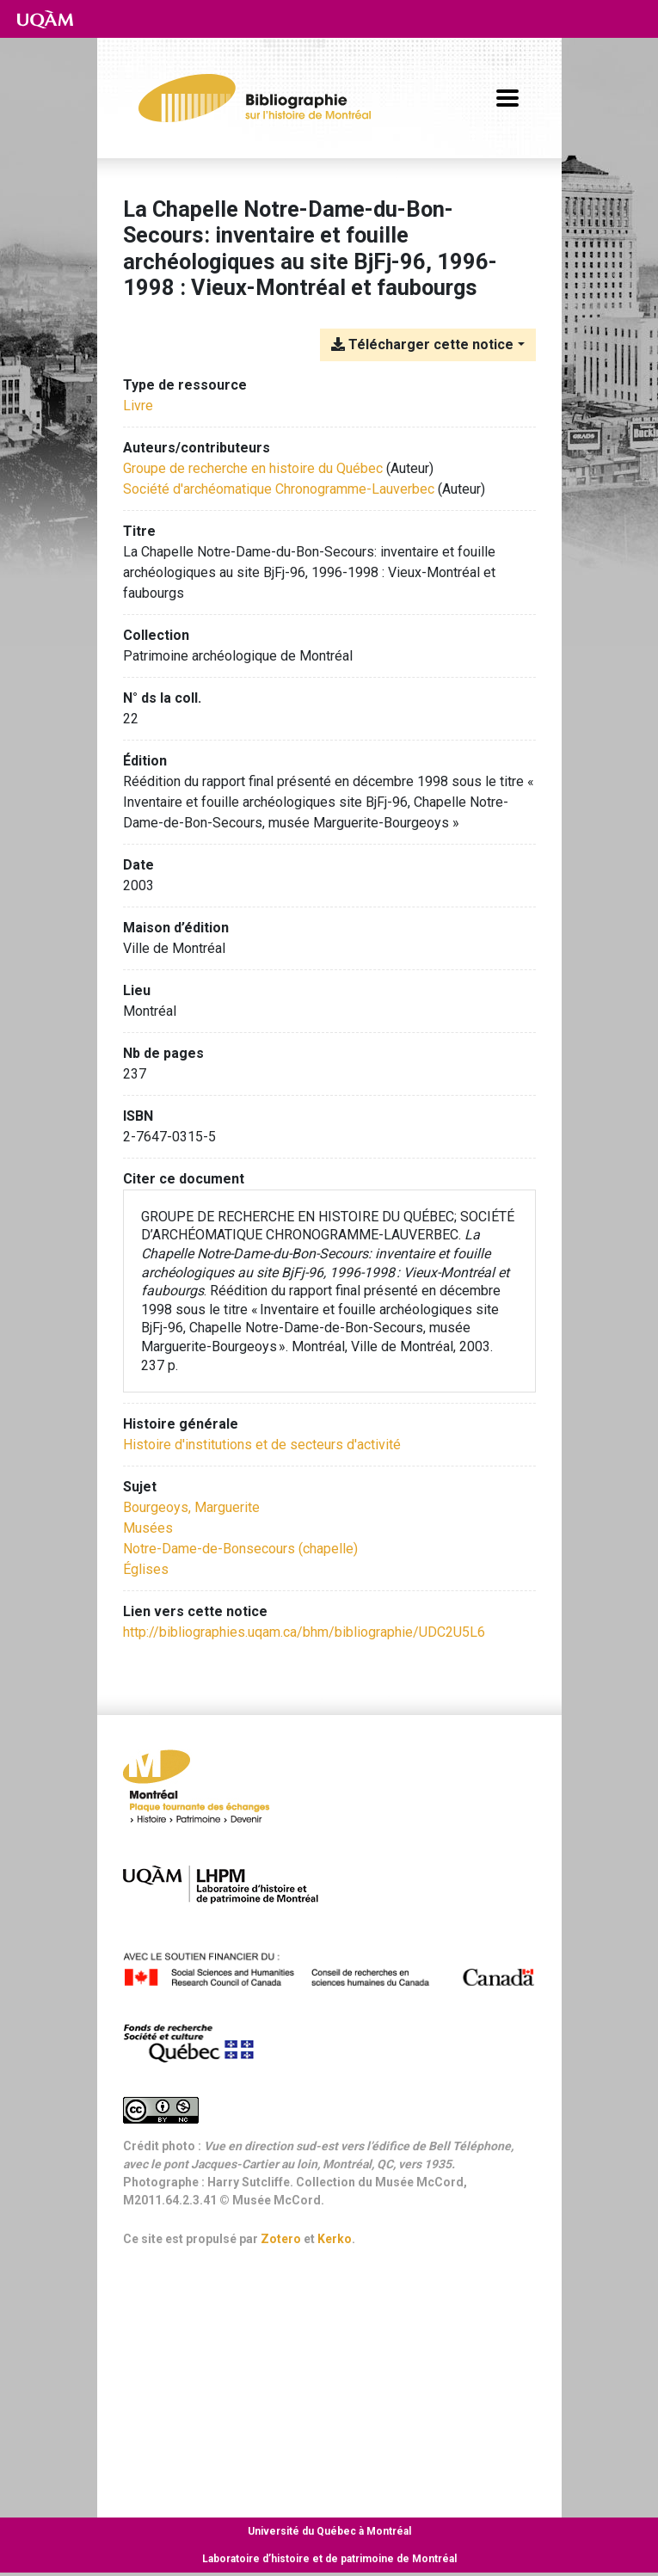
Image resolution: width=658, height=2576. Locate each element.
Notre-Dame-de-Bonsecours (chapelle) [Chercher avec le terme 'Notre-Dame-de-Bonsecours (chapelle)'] (240, 1548)
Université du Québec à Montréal (329, 2531)
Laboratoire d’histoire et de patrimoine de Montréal (329, 2559)
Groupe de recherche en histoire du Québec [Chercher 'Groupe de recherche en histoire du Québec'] (253, 468)
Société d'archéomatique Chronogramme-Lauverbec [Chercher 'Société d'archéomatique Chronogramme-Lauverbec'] (278, 489)
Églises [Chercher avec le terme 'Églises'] (146, 1569)
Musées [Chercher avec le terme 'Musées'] (148, 1528)
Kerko (334, 2239)
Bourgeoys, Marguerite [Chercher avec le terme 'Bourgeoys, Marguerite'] (191, 1507)
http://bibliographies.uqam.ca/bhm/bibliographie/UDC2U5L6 (304, 1632)
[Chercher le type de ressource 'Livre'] (138, 405)
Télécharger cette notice (422, 344)
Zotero (281, 2239)
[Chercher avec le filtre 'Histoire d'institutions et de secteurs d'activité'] (262, 1444)
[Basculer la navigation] (507, 98)
